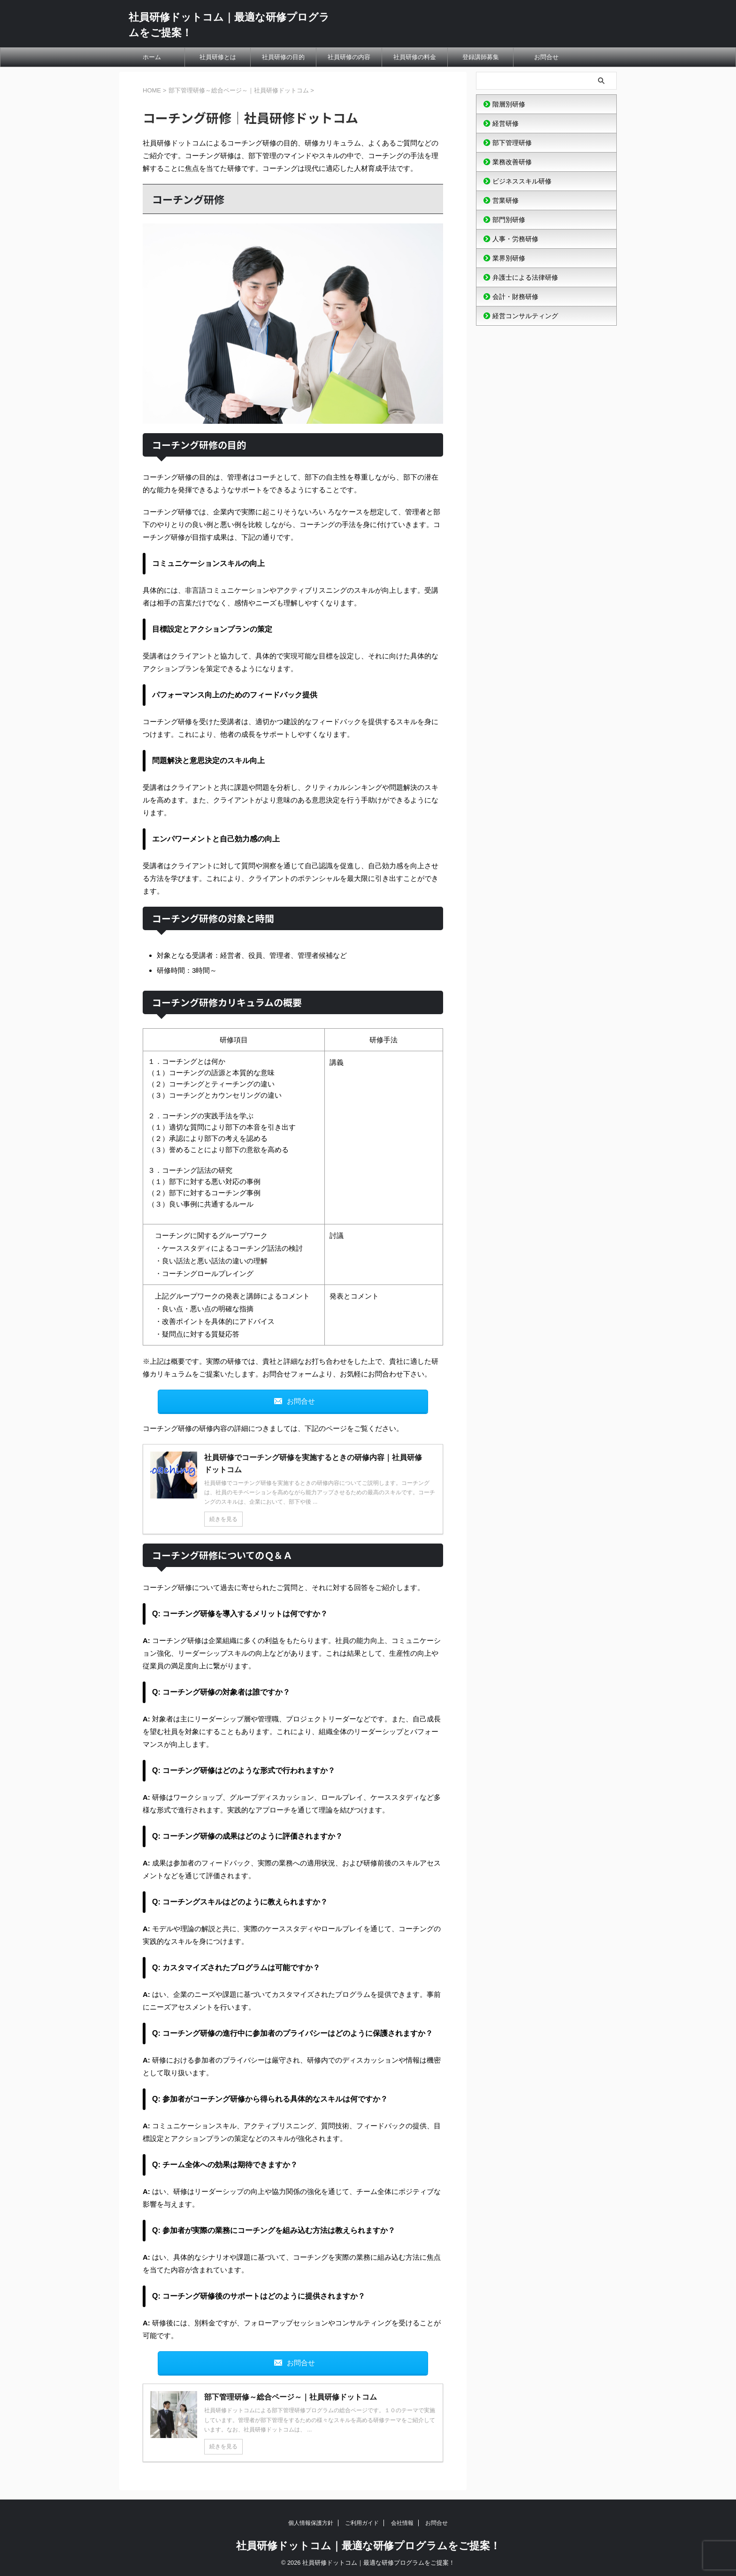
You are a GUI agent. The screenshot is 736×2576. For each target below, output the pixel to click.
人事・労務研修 (515, 239)
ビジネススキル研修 (522, 181)
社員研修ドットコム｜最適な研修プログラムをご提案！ (368, 2546)
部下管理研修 (512, 142)
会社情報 (402, 2523)
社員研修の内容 (349, 57)
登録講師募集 (480, 57)
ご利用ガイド (362, 2523)
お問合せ (546, 57)
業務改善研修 (512, 162)
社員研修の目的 (283, 57)
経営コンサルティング (525, 316)
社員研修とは (217, 57)
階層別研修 (508, 104)
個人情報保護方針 (310, 2523)
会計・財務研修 (515, 296)
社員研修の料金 (414, 57)
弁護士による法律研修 (525, 277)
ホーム (152, 57)
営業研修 (505, 200)
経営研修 (505, 123)
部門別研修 (508, 219)
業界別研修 (508, 258)
